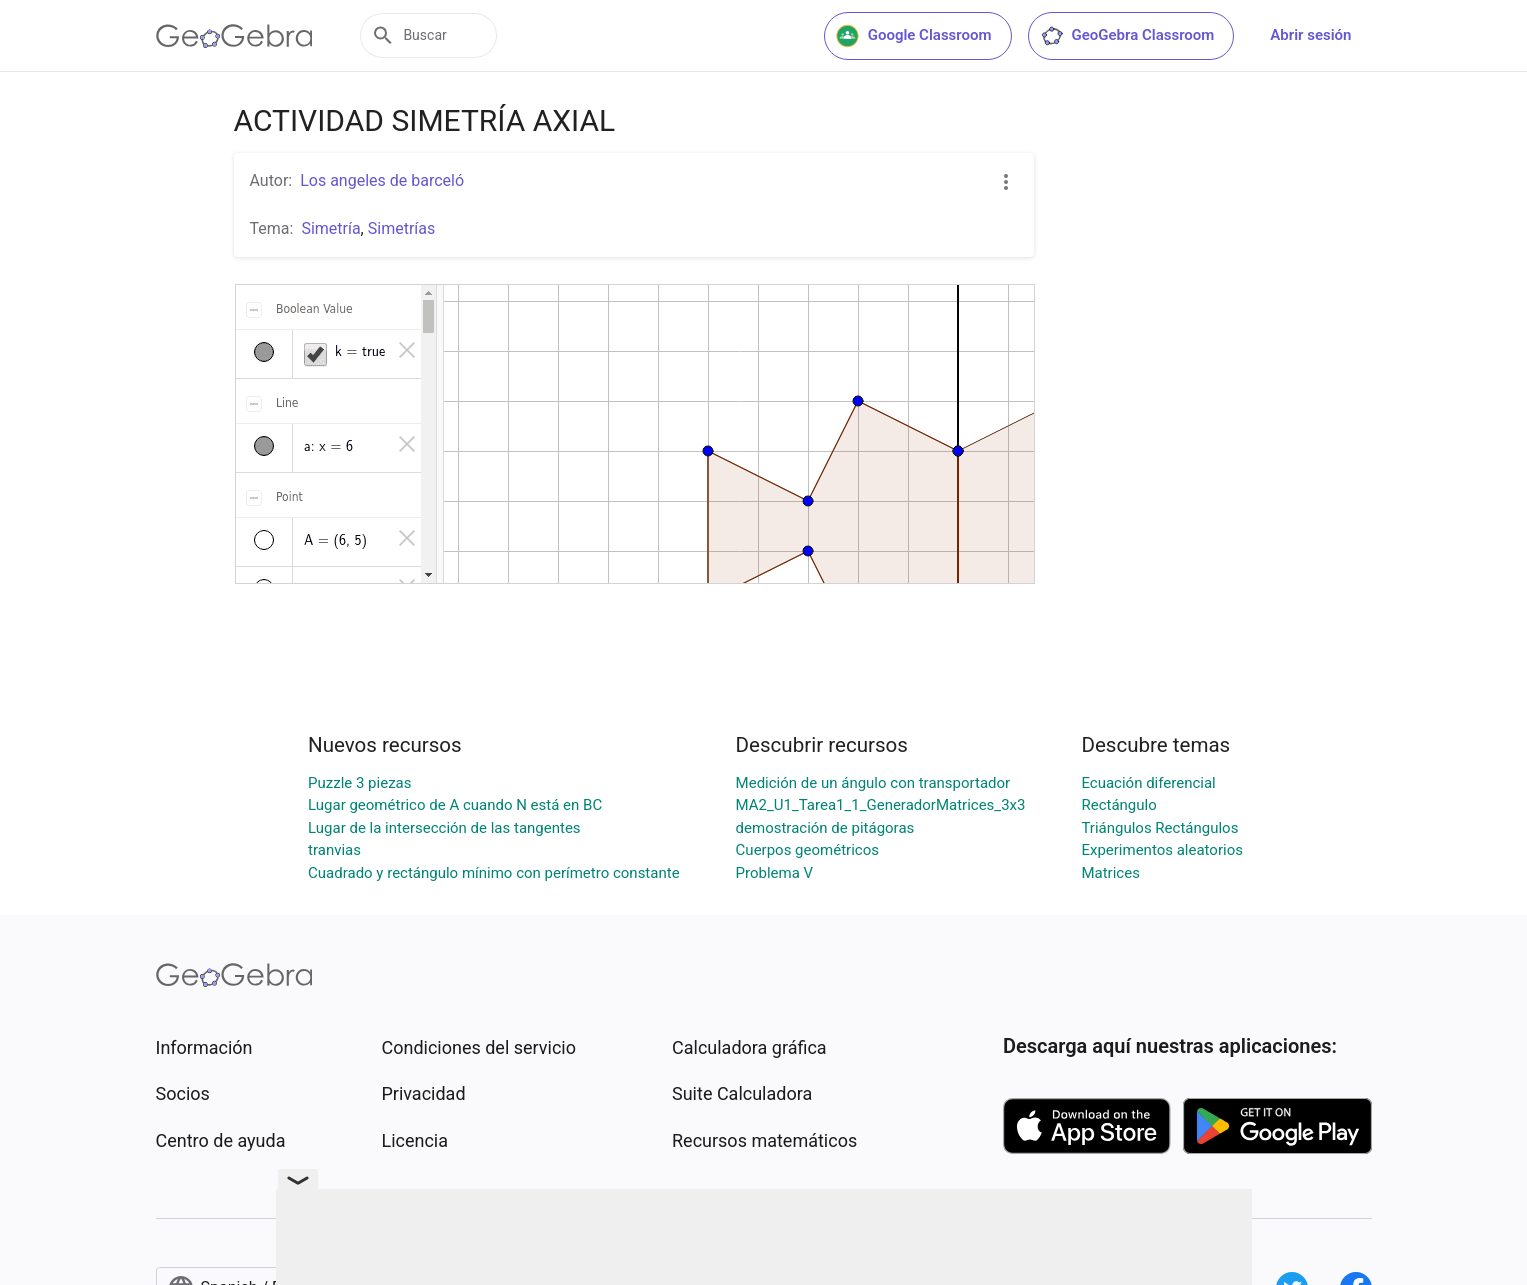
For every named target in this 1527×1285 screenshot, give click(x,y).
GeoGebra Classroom (1127, 36)
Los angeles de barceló (382, 180)
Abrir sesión (1310, 35)
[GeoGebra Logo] (234, 36)
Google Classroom (914, 36)
